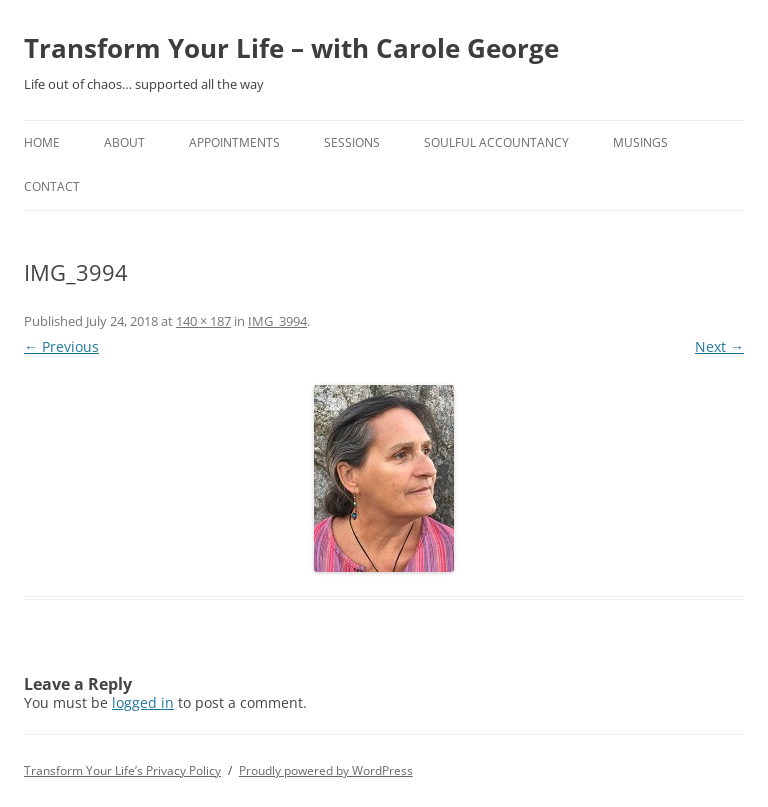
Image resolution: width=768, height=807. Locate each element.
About (124, 142)
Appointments (234, 142)
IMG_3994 (277, 321)
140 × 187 (203, 321)
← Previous (61, 346)
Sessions (352, 142)
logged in (143, 702)
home (42, 142)
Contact (52, 186)
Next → (719, 346)
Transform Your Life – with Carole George (291, 48)
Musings (640, 142)
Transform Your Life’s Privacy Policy (122, 770)
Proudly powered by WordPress (326, 770)
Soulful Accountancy (496, 142)
